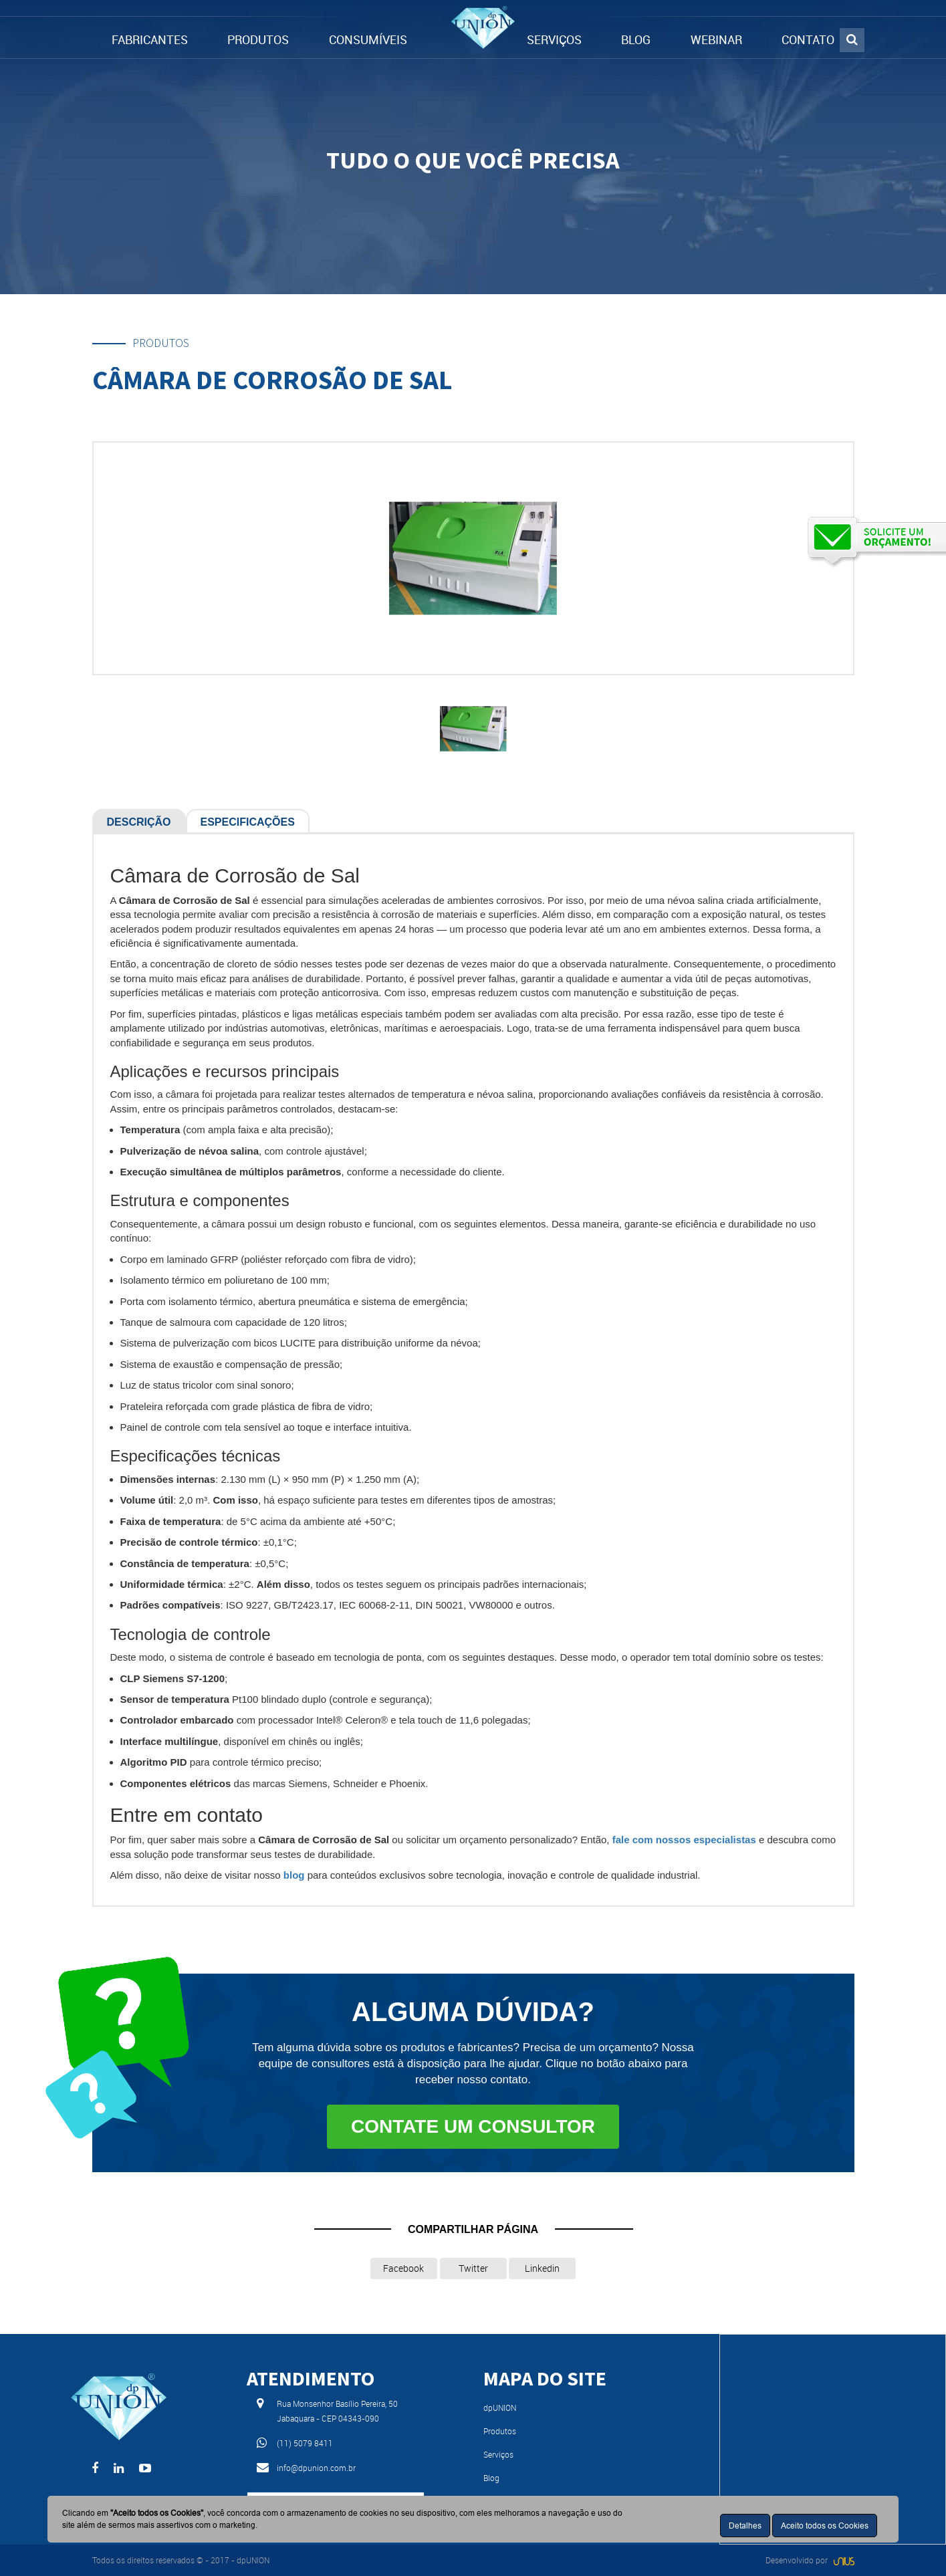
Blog (491, 2477)
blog (294, 1875)
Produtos (499, 2431)
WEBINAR (716, 39)
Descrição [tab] (139, 822)
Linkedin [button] (542, 2268)
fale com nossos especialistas (684, 1839)
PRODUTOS (258, 39)
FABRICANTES (150, 39)
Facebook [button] (403, 2268)
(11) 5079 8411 (305, 2443)
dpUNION (499, 2407)
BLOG (636, 39)
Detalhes (745, 2526)
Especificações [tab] (248, 822)
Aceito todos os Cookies (824, 2526)
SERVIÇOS (554, 39)
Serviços (498, 2454)
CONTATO (808, 39)
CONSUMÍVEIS (368, 39)
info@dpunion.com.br (316, 2467)
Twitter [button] (473, 2268)
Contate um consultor (473, 2126)
